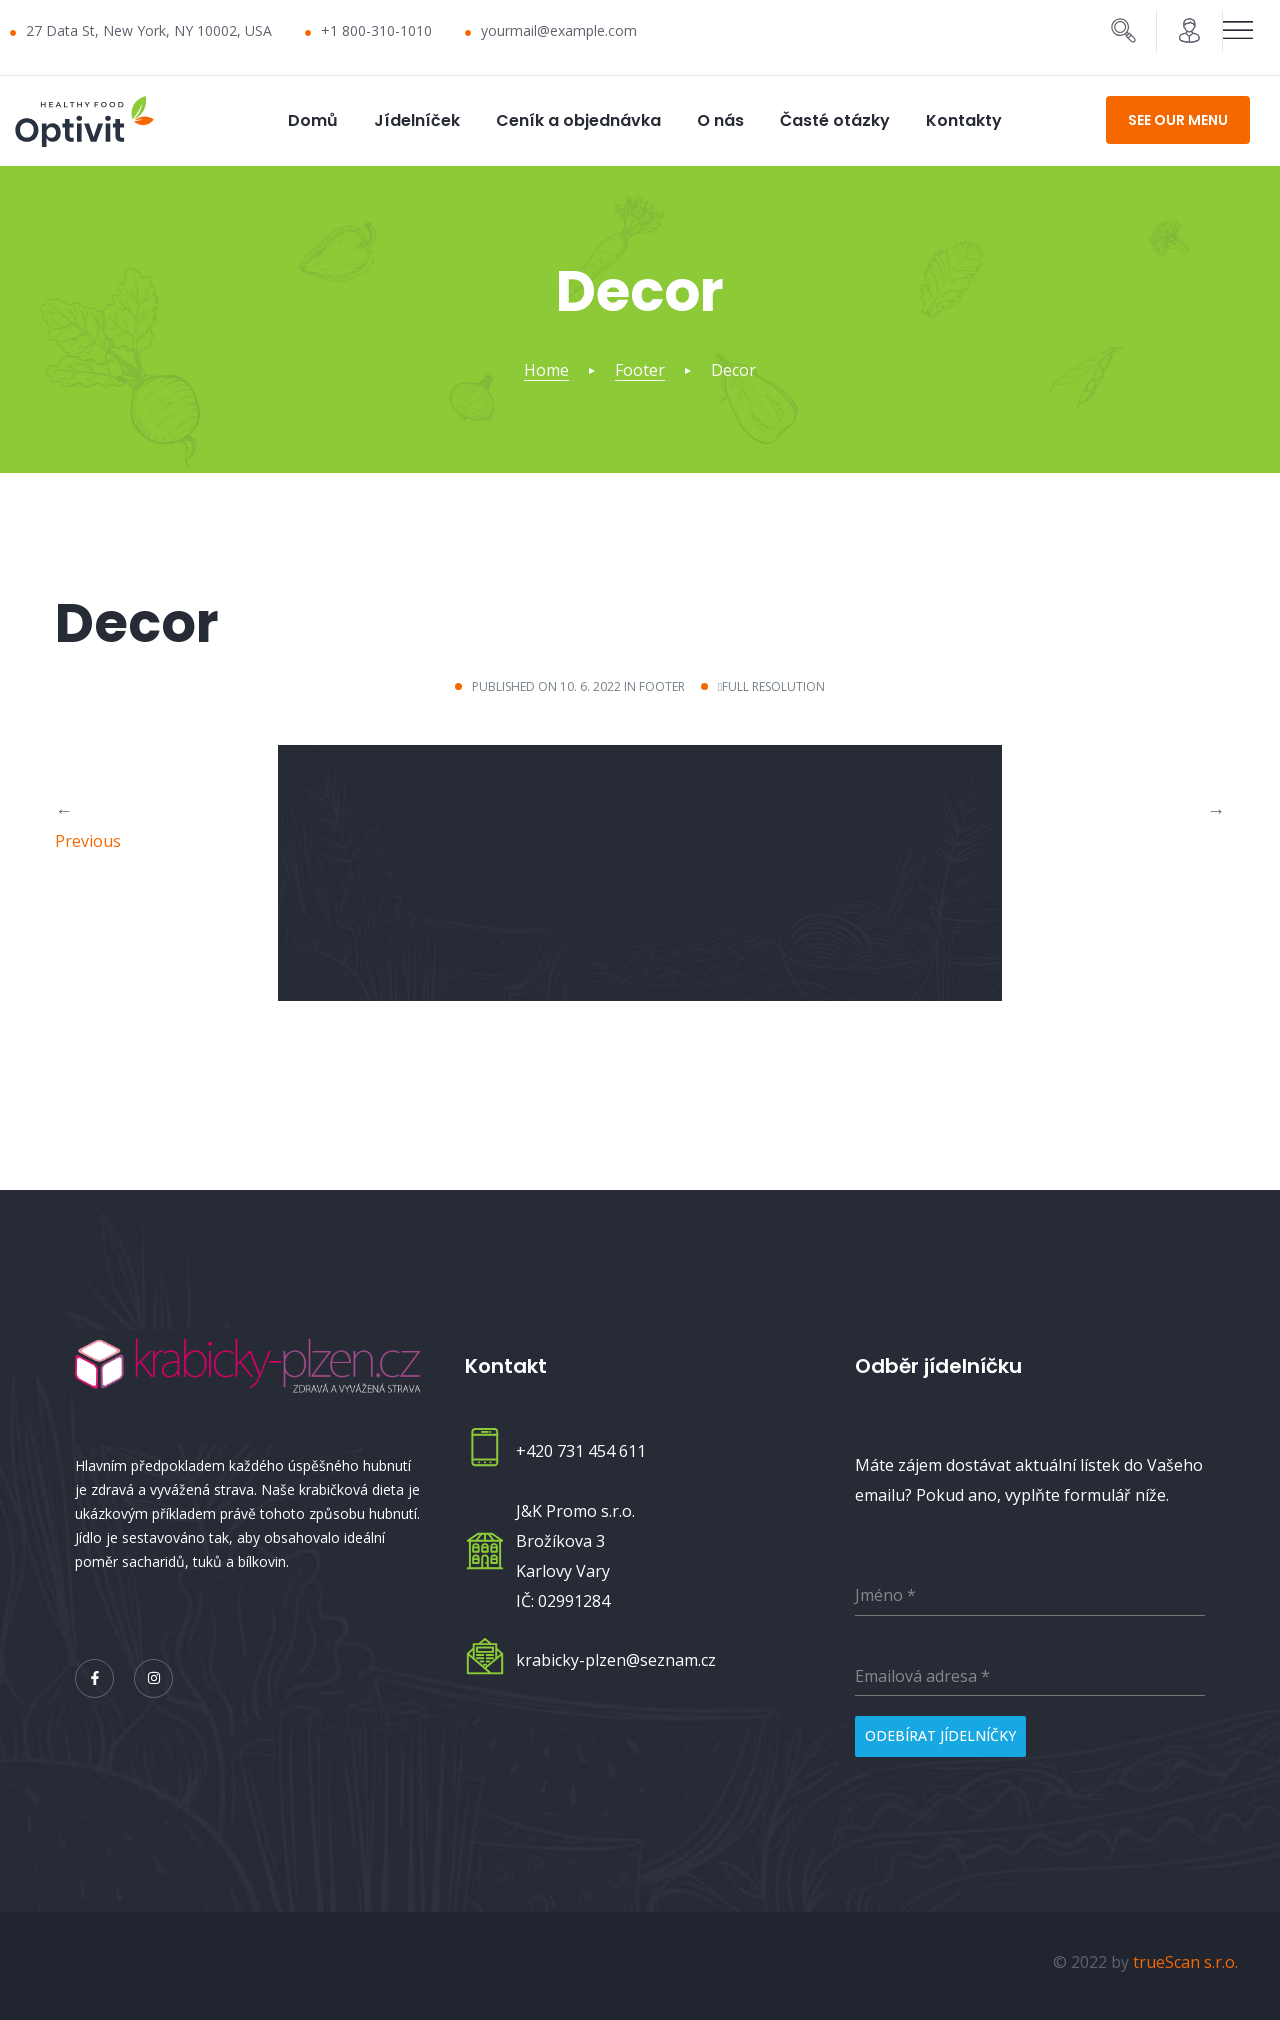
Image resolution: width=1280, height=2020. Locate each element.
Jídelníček (417, 120)
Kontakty (964, 120)
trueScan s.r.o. (1185, 1955)
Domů (313, 120)
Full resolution (773, 686)
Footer (640, 370)
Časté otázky (835, 120)
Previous (88, 840)
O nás (720, 120)
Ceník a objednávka (578, 120)
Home (546, 370)
